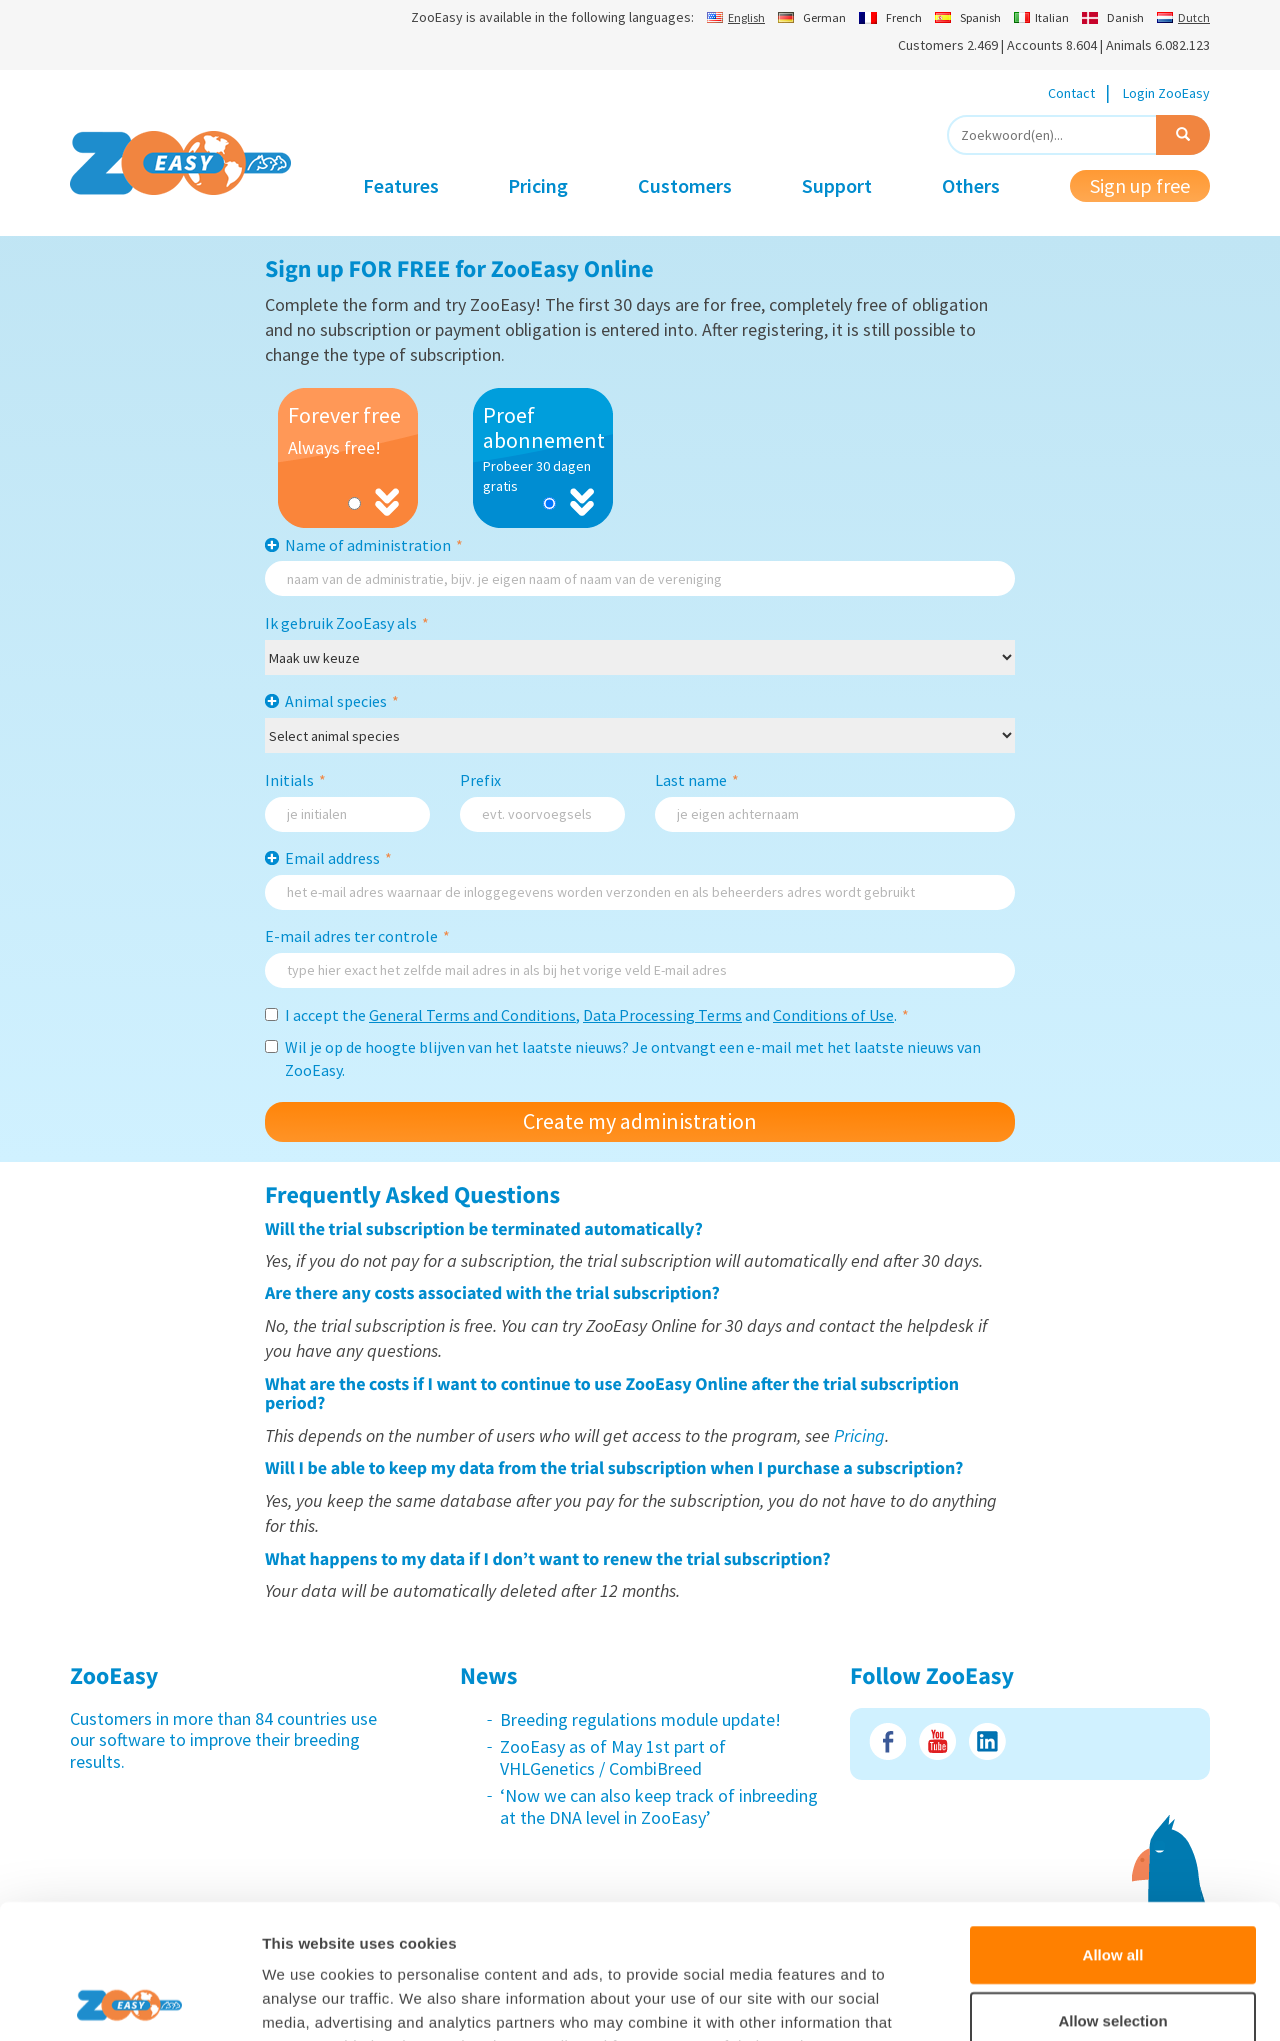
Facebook (887, 1741)
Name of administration (374, 545)
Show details (1049, 2001)
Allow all (1113, 1828)
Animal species (342, 701)
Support (837, 185)
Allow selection (1112, 1894)
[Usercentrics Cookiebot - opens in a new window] (129, 2002)
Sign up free (1140, 185)
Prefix (480, 780)
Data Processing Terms (662, 1015)
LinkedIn (987, 1741)
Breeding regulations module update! (640, 1719)
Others (971, 185)
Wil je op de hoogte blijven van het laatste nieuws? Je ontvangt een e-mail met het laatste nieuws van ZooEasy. (623, 1058)
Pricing (538, 185)
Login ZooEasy (1166, 93)
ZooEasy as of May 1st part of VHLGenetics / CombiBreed (613, 1757)
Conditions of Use (833, 1015)
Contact (1071, 93)
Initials (295, 780)
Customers (685, 185)
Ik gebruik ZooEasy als (347, 623)
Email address (338, 858)
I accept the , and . (587, 1015)
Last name (697, 780)
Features (401, 185)
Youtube (937, 1741)
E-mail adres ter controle (357, 936)
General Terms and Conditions (472, 1015)
